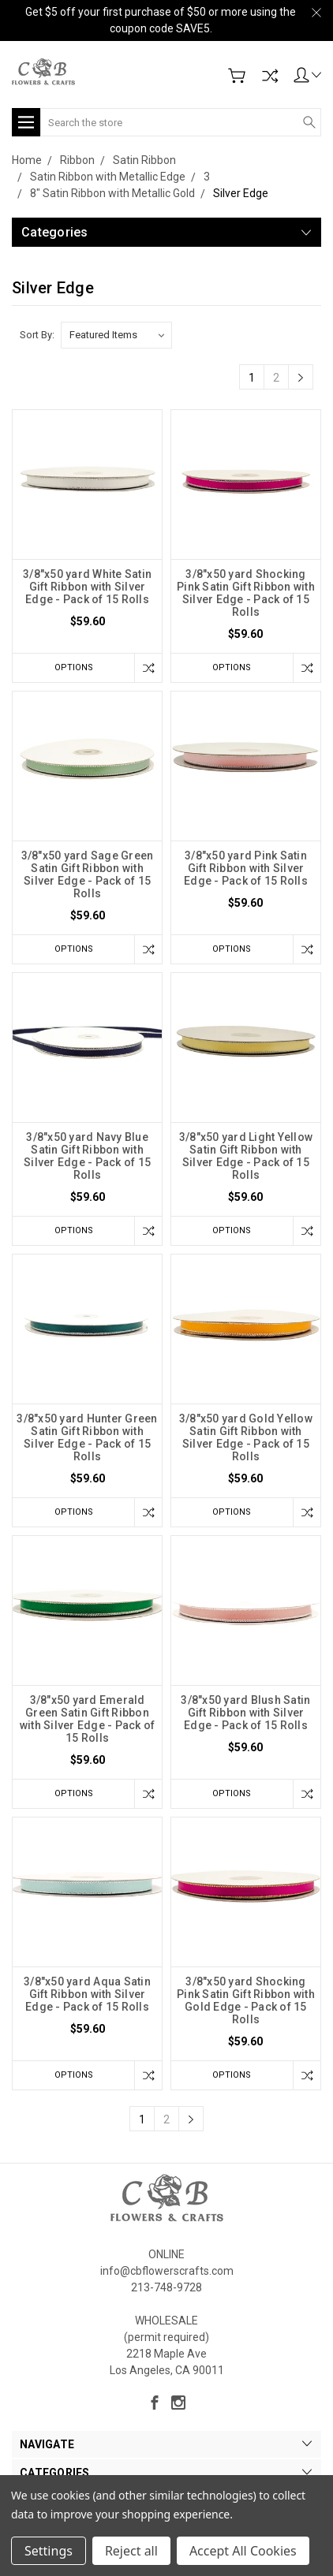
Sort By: (37, 335)
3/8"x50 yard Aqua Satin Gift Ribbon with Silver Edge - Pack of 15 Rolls (87, 1994)
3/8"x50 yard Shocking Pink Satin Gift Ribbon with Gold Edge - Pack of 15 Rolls (246, 2000)
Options (73, 667)
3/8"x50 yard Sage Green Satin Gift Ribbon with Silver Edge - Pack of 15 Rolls (87, 874)
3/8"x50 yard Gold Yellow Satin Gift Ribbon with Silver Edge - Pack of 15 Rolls (245, 1437)
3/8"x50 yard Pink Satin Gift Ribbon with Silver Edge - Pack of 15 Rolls (246, 868)
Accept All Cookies (243, 2550)
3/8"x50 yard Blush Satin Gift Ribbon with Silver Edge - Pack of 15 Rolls (245, 1713)
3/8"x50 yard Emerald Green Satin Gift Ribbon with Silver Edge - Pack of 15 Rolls (87, 1719)
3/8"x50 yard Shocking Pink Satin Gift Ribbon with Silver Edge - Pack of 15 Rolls (246, 593)
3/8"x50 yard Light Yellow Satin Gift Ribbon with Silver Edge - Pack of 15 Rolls (245, 1156)
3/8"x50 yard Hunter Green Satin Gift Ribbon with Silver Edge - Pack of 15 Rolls (87, 1437)
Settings (48, 2550)
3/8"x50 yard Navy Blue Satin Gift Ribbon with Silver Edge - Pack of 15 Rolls (87, 1156)
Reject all (131, 2550)
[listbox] (116, 335)
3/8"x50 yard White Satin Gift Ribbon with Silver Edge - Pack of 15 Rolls (87, 587)
